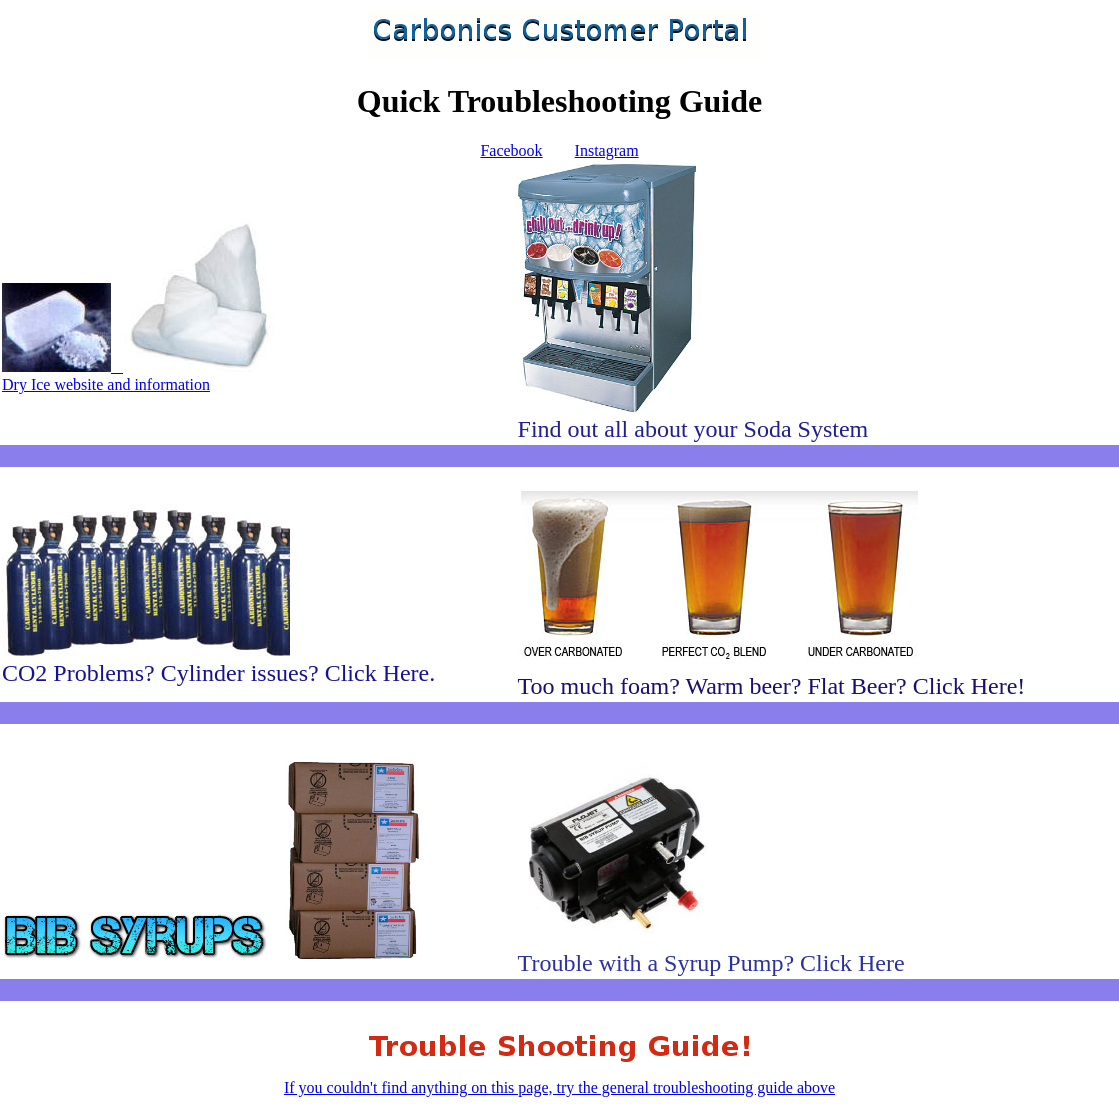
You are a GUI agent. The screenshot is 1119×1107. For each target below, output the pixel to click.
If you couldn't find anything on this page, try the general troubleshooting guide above (559, 1078)
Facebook (511, 150)
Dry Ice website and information (141, 375)
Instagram (607, 150)
